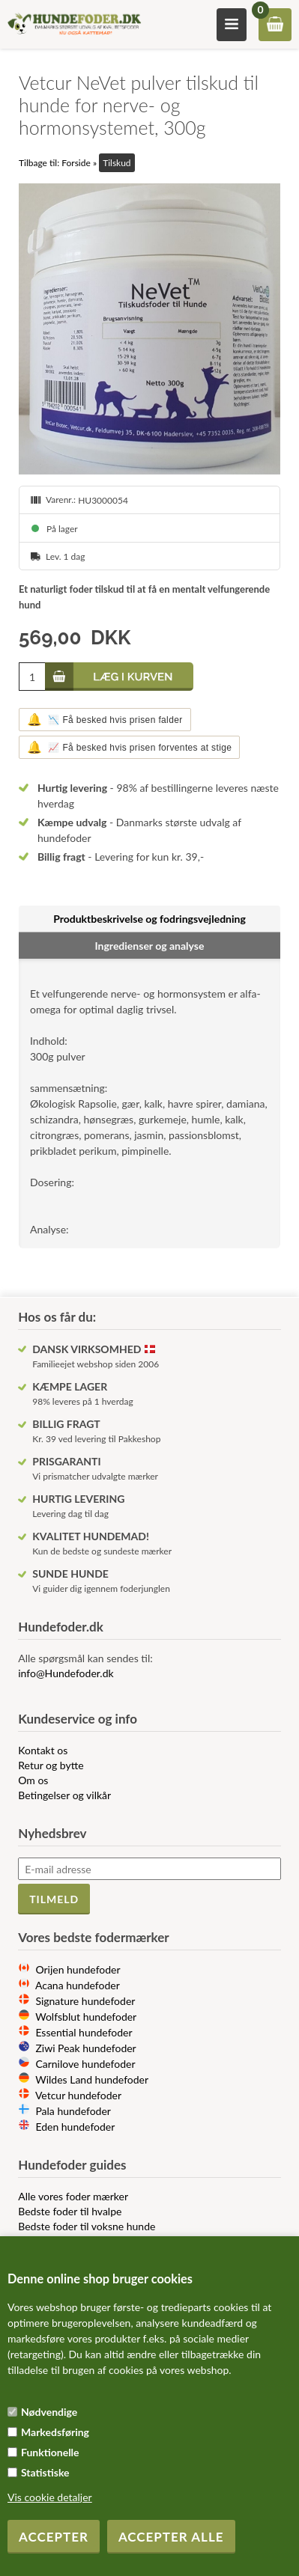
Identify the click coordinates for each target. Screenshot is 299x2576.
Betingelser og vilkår (64, 1795)
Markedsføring (55, 2432)
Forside (76, 162)
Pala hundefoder (73, 2111)
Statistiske (45, 2472)
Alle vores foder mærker (73, 2196)
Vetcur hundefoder (78, 2095)
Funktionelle (50, 2452)
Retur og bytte (50, 1765)
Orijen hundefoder (77, 1969)
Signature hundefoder (85, 2000)
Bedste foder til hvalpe (69, 2211)
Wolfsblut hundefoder (85, 2016)
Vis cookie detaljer (49, 2497)
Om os (33, 1780)
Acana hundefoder (77, 1985)
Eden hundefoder (75, 2126)
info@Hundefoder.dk (65, 1673)
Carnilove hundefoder (85, 2063)
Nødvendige (49, 2411)
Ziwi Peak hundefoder (85, 2048)
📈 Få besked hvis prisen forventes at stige (129, 747)
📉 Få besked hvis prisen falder (105, 719)
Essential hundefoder (83, 2032)
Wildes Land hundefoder (91, 2079)
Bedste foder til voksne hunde (86, 2226)
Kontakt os (42, 1750)
